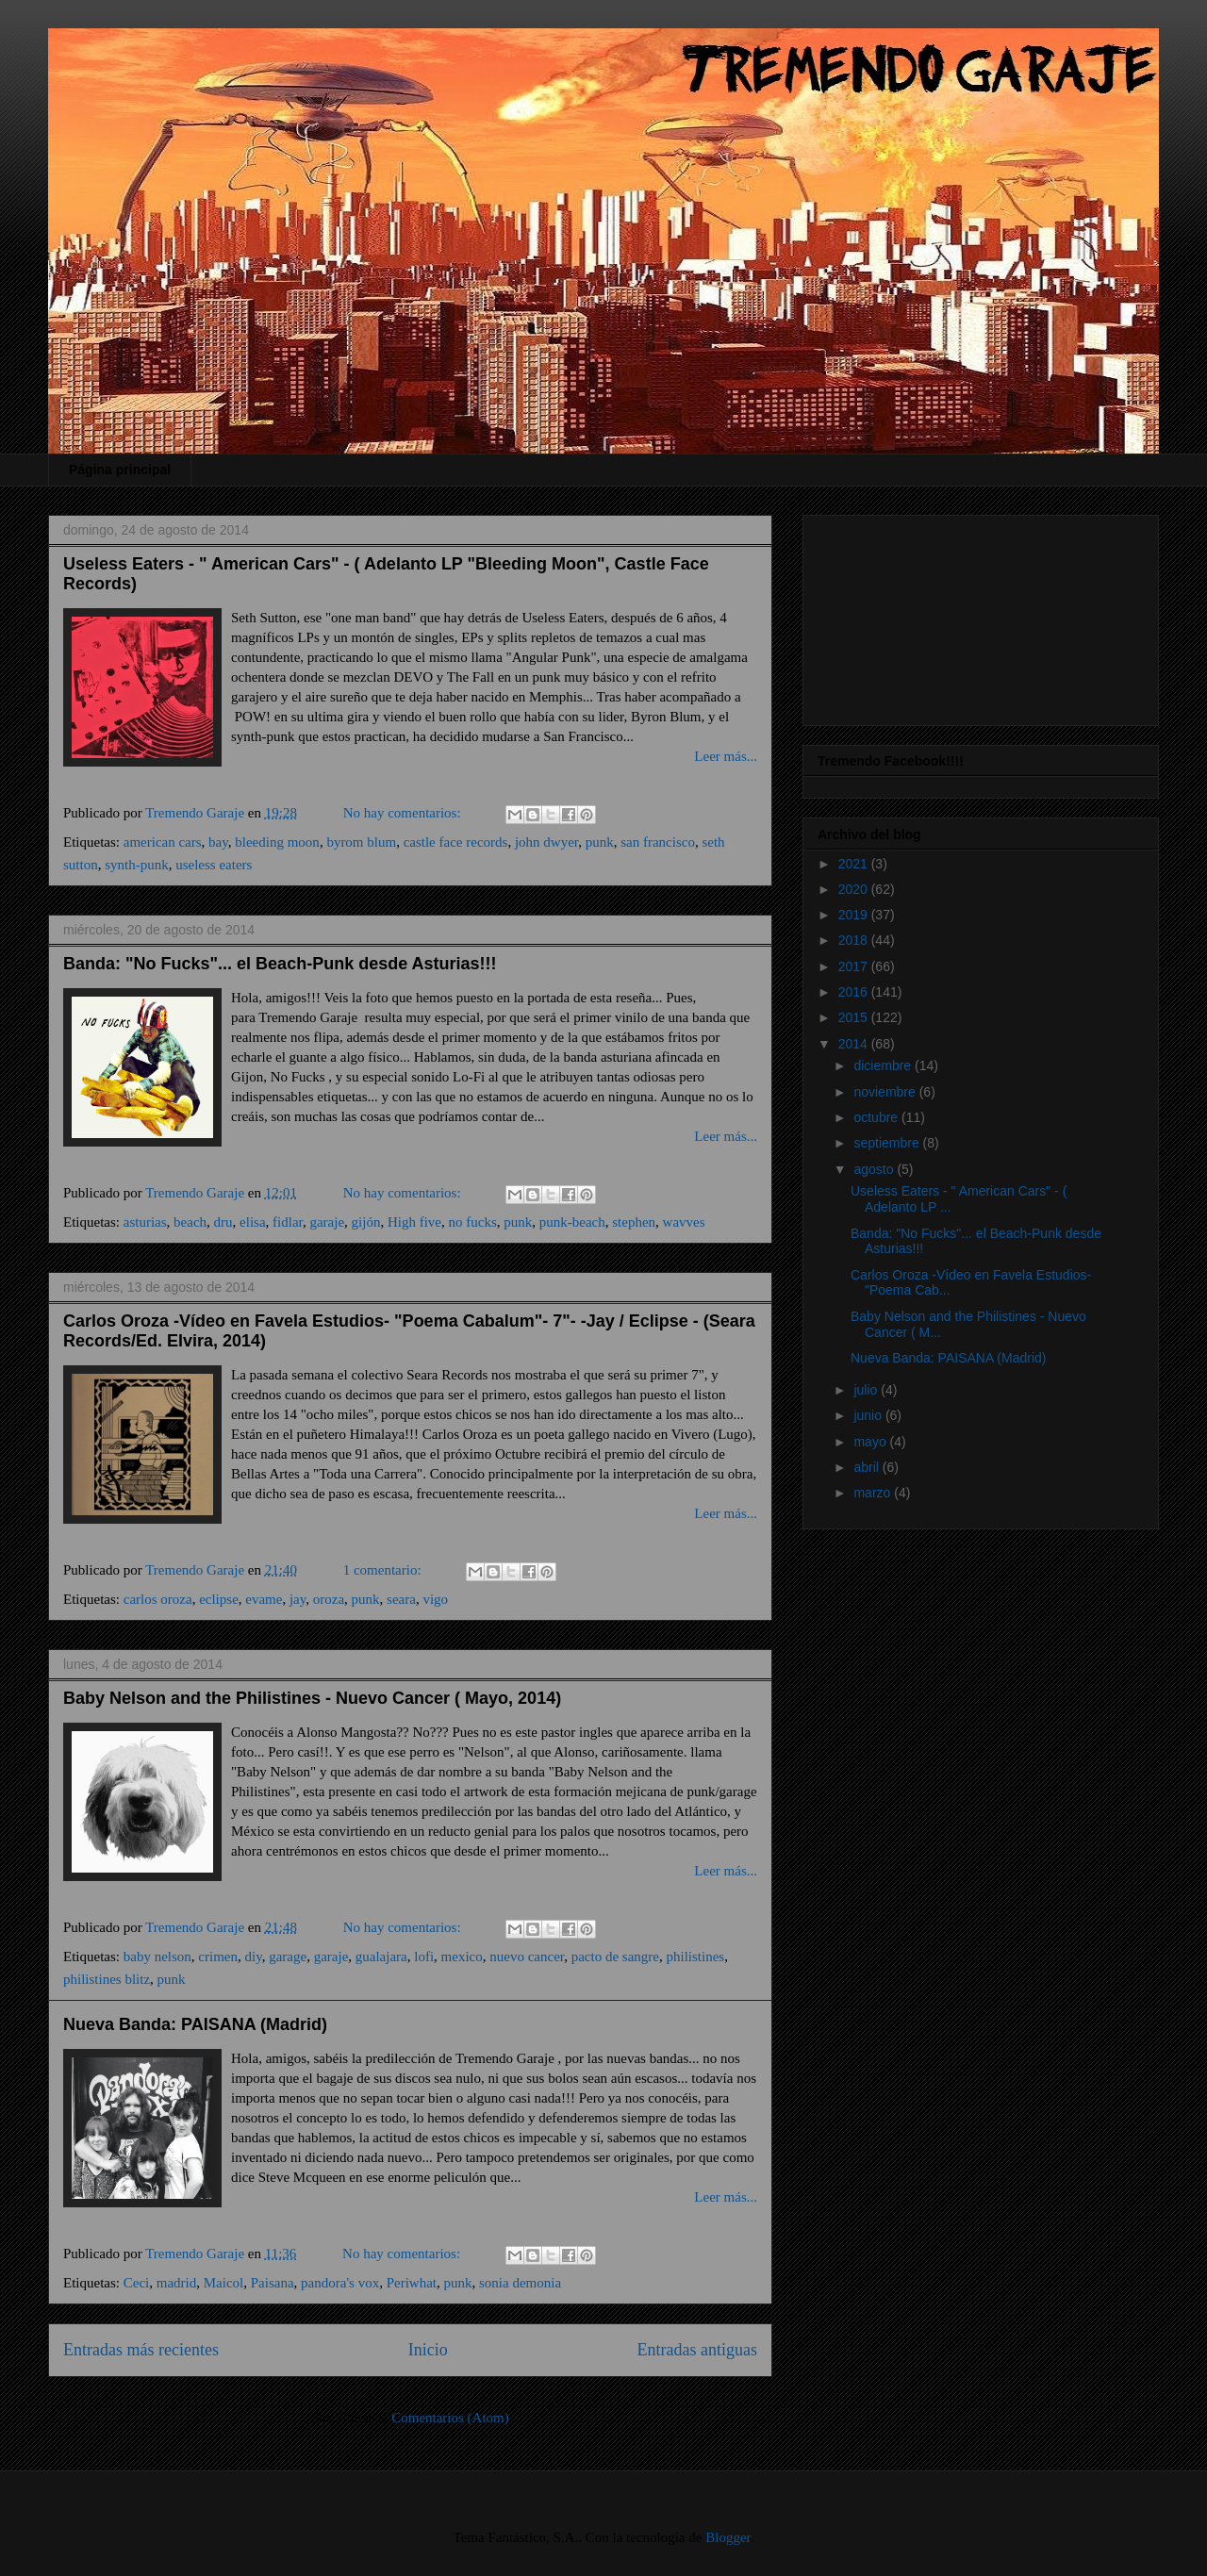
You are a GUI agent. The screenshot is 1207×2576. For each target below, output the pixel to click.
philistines (696, 1956)
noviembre (885, 1091)
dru (223, 1222)
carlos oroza (158, 1599)
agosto (875, 1169)
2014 (854, 1043)
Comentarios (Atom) (450, 2417)
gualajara (381, 1956)
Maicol (224, 2282)
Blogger (728, 2537)
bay (218, 842)
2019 (854, 914)
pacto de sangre (615, 1956)
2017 (854, 966)
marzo (873, 1492)
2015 (854, 1017)
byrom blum (361, 842)
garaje (326, 1222)
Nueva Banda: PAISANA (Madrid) (195, 2024)
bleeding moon (277, 842)
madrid (177, 2282)
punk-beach (572, 1222)
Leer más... (725, 756)
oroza (328, 1599)
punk (600, 842)
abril (867, 1467)
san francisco (657, 842)
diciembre (884, 1065)
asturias (145, 1222)
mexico (462, 1956)
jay (297, 1599)
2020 (854, 889)
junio (869, 1415)
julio (867, 1389)
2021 (854, 863)
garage (287, 1956)
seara (401, 1599)
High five (414, 1222)
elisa (253, 1222)
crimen (218, 1956)
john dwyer (546, 842)
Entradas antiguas (697, 2349)
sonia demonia (520, 2282)
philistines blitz (106, 1979)
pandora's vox (340, 2282)
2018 (854, 940)
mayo (871, 1441)
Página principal (120, 469)
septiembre (887, 1142)
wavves (684, 1222)
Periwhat (412, 2282)
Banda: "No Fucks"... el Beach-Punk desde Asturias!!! (280, 963)
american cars (163, 842)
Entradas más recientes (141, 2349)
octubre (877, 1117)
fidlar (288, 1222)
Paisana (272, 2282)
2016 (854, 991)
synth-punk (137, 864)
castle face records (456, 842)
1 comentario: (384, 1569)
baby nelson (157, 1956)
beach (190, 1222)
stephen (633, 1222)
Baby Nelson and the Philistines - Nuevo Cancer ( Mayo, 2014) (312, 1698)
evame (263, 1599)
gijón (366, 1222)
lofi (424, 1956)
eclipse (219, 1599)
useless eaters (213, 864)
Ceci (137, 2282)
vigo (435, 1599)
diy (252, 1956)
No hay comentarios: (404, 812)
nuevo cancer (526, 1956)
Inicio (428, 2349)
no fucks (473, 1222)
